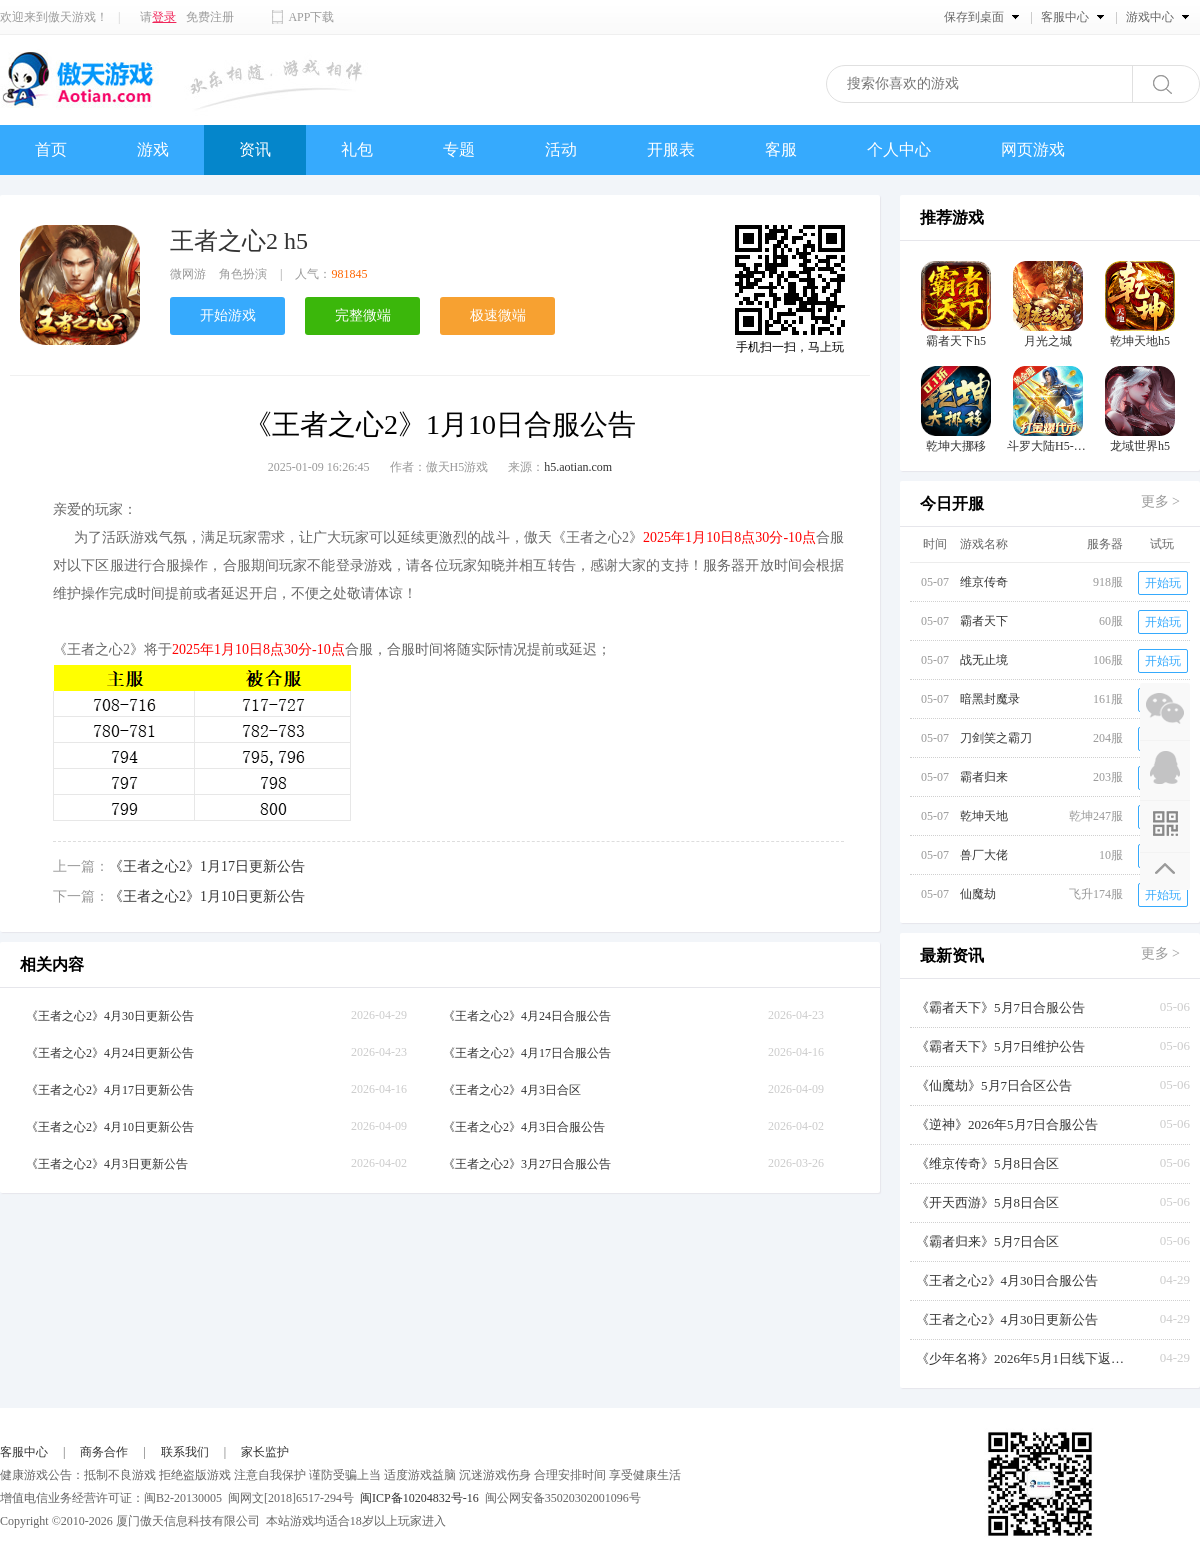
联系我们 (185, 1452)
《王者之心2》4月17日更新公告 (110, 1090)
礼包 (357, 149)
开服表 (671, 149)
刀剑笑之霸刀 (996, 738)
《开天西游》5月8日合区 (987, 1202)
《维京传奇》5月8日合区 (987, 1163)
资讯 (255, 149)
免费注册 (210, 17)
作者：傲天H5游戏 (439, 467)
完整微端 (363, 315)
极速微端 (498, 315)
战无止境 (984, 660)
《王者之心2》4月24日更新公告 (110, 1053)
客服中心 (24, 1452)
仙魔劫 (978, 894)
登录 (164, 17)
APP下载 (311, 17)
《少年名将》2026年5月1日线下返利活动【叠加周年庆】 (1026, 1358)
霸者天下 (984, 621)
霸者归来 (984, 777)
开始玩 (1163, 583)
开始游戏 (228, 315)
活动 (561, 149)
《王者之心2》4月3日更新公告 (107, 1164)
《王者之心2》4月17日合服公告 (527, 1053)
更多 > (1160, 501)
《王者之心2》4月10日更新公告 (110, 1127)
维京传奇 (984, 582)
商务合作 (104, 1452)
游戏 (153, 149)
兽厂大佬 (984, 855)
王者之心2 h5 (239, 241)
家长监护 (265, 1452)
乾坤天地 (984, 816)
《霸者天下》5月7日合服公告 (1000, 1007)
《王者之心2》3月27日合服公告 (527, 1164)
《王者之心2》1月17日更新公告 (207, 866)
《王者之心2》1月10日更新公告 (207, 896)
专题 (459, 149)
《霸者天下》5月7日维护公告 (1000, 1046)
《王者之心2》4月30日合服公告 (1007, 1280)
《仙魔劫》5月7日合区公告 (994, 1085)
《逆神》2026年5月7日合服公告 (1007, 1124)
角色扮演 (243, 274)
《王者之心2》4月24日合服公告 (527, 1016)
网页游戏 (1033, 149)
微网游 (188, 274)
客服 (781, 149)
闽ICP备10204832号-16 (419, 1498)
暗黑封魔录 (990, 699)
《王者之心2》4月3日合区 (512, 1090)
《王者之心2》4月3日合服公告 (524, 1127)
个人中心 (899, 149)
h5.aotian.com (578, 467)
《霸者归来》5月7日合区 (987, 1241)
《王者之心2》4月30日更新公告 (110, 1016)
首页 (51, 149)
